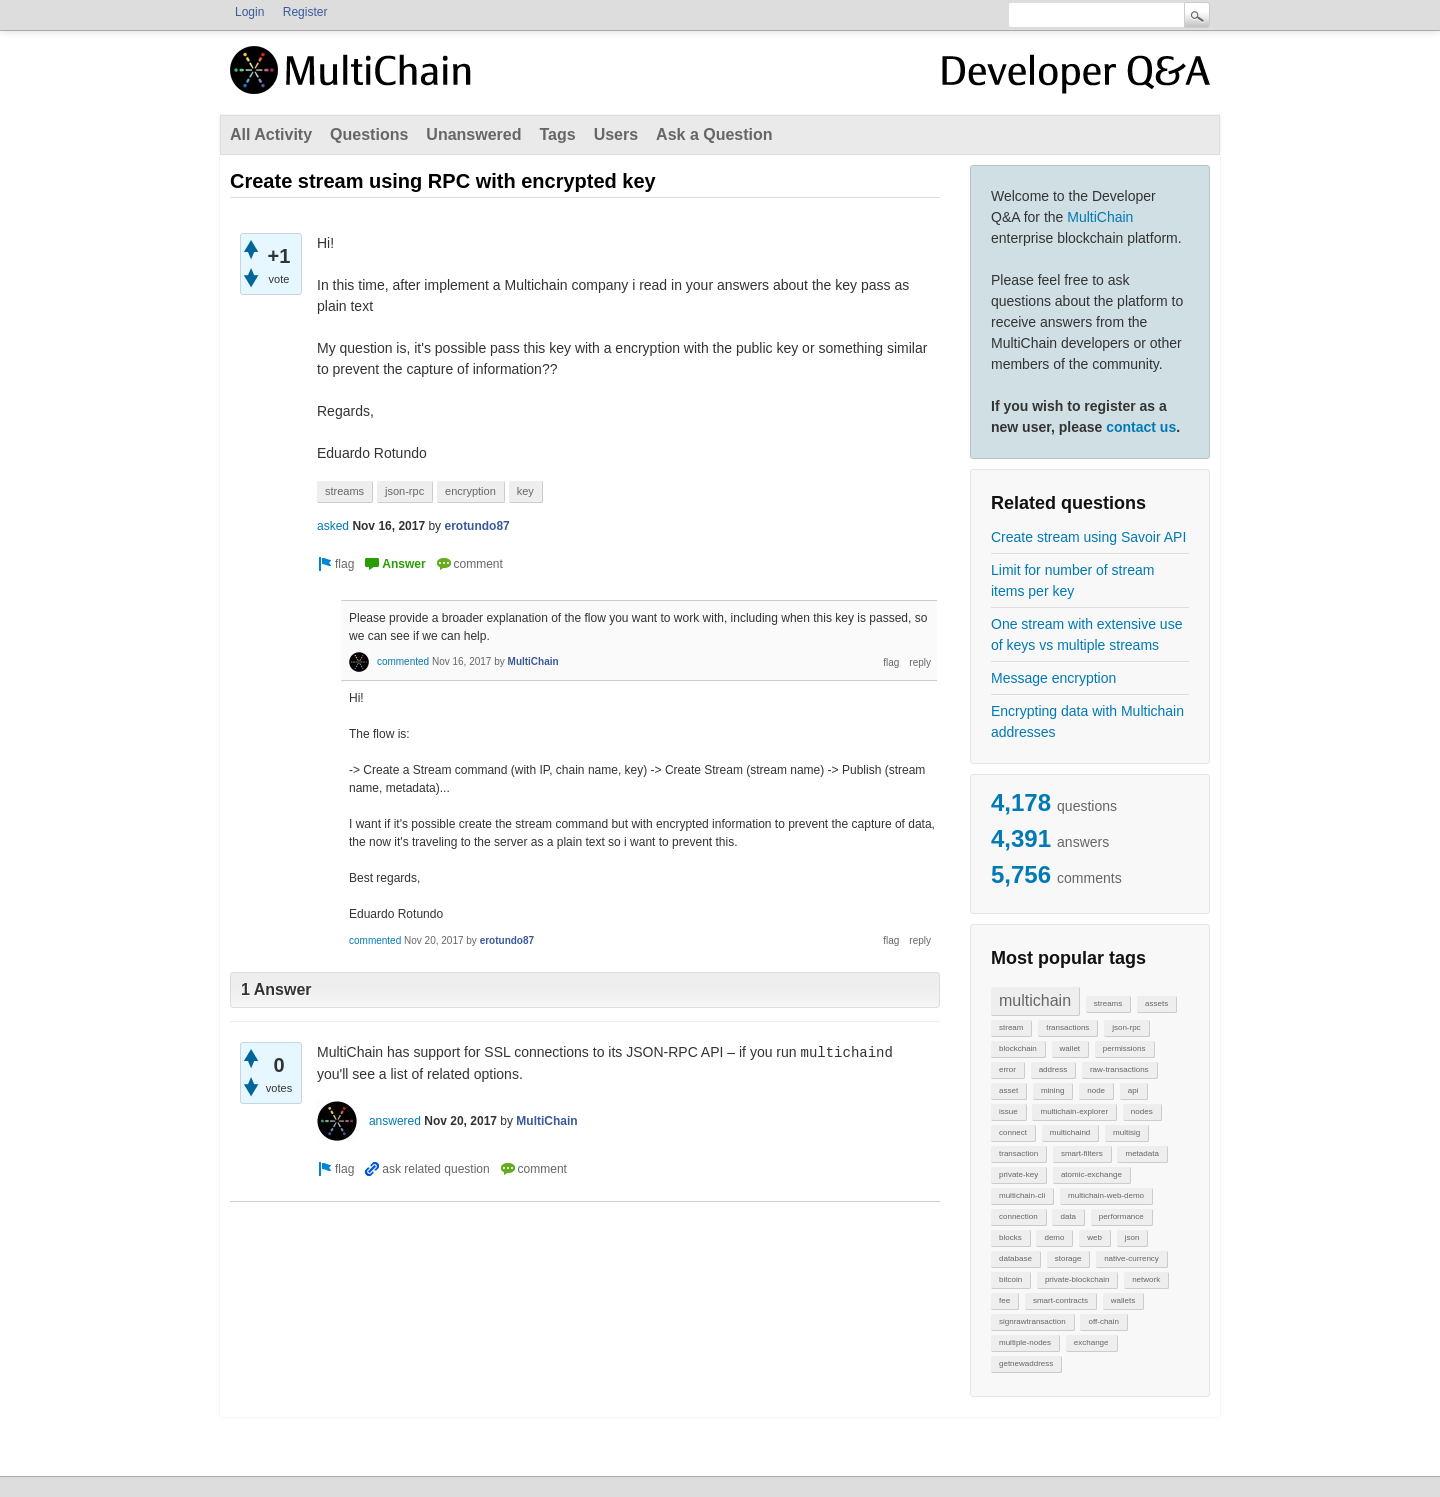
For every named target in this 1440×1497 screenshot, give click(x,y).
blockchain (1018, 1048)
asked (333, 526)
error (1007, 1069)
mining (1053, 1090)
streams (1108, 1003)
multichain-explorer (1074, 1111)
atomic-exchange (1091, 1174)
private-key (1018, 1174)
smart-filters (1082, 1153)
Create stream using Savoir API (1088, 537)
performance (1121, 1216)
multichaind (1070, 1132)
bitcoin (1010, 1279)
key (525, 491)
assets (1156, 1003)
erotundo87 (476, 526)
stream (1011, 1027)
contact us (1141, 427)
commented (403, 661)
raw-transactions (1119, 1069)
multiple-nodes (1025, 1342)
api (1133, 1090)
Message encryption (1053, 678)
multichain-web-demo (1106, 1195)
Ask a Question (714, 134)
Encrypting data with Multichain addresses (1087, 721)
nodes (1142, 1111)
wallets (1123, 1300)
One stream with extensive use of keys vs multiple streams (1086, 634)
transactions (1067, 1027)
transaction (1018, 1153)
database (1015, 1258)
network (1146, 1279)
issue (1008, 1111)
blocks (1010, 1237)
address (1053, 1069)
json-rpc (1126, 1027)
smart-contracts (1060, 1300)
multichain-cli (1022, 1195)
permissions (1124, 1048)
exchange (1091, 1342)
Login (249, 12)
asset (1008, 1090)
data (1068, 1216)
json (1132, 1237)
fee (1004, 1300)
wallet (1070, 1048)
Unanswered (473, 134)
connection (1018, 1216)
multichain (1035, 1000)
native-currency (1131, 1258)
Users (616, 134)
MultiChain (1100, 217)
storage (1068, 1258)
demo (1054, 1237)
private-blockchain (1077, 1279)
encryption (470, 491)
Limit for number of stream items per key (1072, 580)
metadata (1141, 1153)
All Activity (271, 134)
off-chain (1103, 1321)
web (1094, 1237)
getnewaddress (1026, 1363)
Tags (557, 134)
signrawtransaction (1032, 1321)
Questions (369, 134)
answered (395, 1121)
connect (1013, 1132)
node (1096, 1090)
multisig (1126, 1132)
